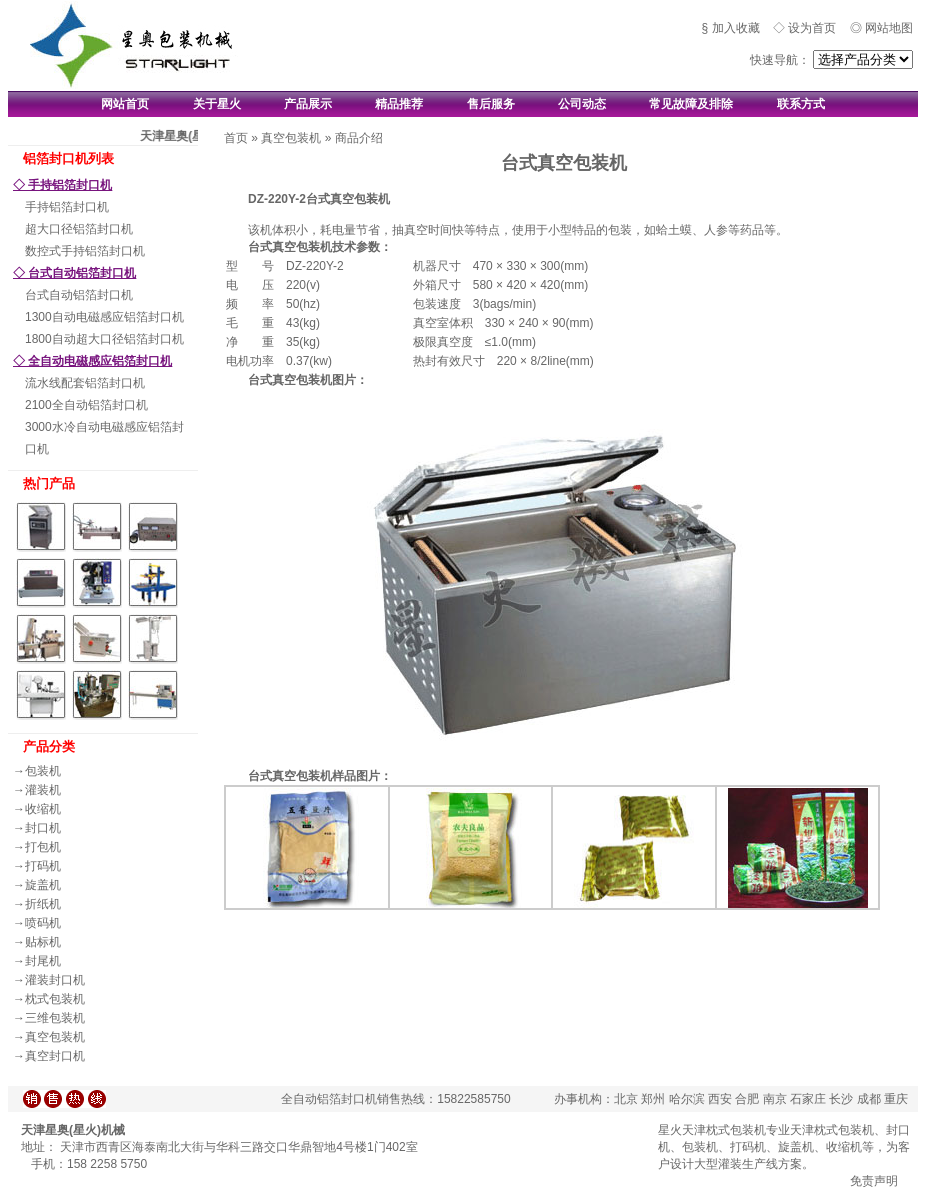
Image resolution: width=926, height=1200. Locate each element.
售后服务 (491, 104)
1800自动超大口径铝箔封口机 (104, 339)
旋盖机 (43, 885)
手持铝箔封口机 (67, 207)
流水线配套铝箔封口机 (85, 383)
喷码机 (43, 923)
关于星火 (217, 104)
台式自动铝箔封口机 (79, 295)
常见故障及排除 (691, 104)
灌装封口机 (55, 980)
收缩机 (43, 809)
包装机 (43, 771)
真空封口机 (55, 1056)
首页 (236, 138)
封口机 (43, 828)
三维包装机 (55, 1018)
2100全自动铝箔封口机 (86, 405)
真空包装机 (55, 1037)
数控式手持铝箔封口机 (85, 251)
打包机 (43, 847)
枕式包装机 (55, 999)
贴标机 (43, 942)
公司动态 (582, 104)
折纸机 (43, 904)
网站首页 (125, 104)
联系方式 (801, 104)
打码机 (43, 866)
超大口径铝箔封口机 (79, 229)
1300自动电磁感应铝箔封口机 (104, 317)
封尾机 (43, 961)
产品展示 (308, 104)
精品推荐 (399, 104)
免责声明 (874, 1181)
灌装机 (43, 790)
